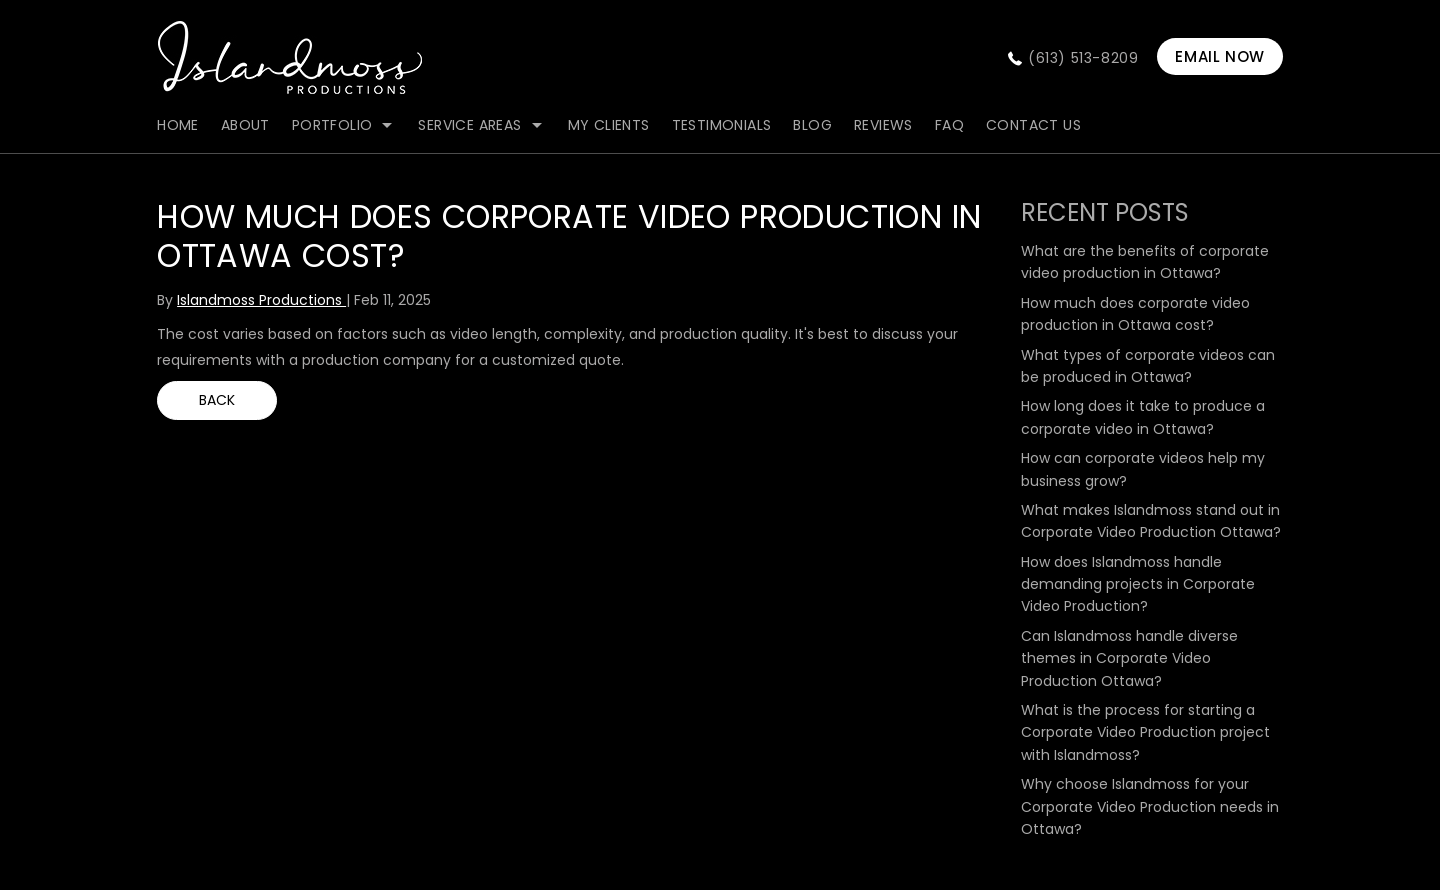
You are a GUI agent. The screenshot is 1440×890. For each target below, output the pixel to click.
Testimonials (722, 125)
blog (812, 125)
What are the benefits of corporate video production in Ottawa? (1145, 262)
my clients (609, 125)
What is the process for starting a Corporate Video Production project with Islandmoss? (1145, 732)
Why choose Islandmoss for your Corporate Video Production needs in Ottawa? (1150, 806)
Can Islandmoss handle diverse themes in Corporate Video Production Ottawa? (1129, 658)
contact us (1033, 125)
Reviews (883, 125)
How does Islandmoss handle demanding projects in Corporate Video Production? (1138, 584)
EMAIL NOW (1219, 56)
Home (178, 125)
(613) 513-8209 (1083, 58)
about (245, 125)
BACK (217, 400)
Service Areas (469, 125)
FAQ (949, 125)
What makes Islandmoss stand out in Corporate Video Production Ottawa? (1151, 521)
